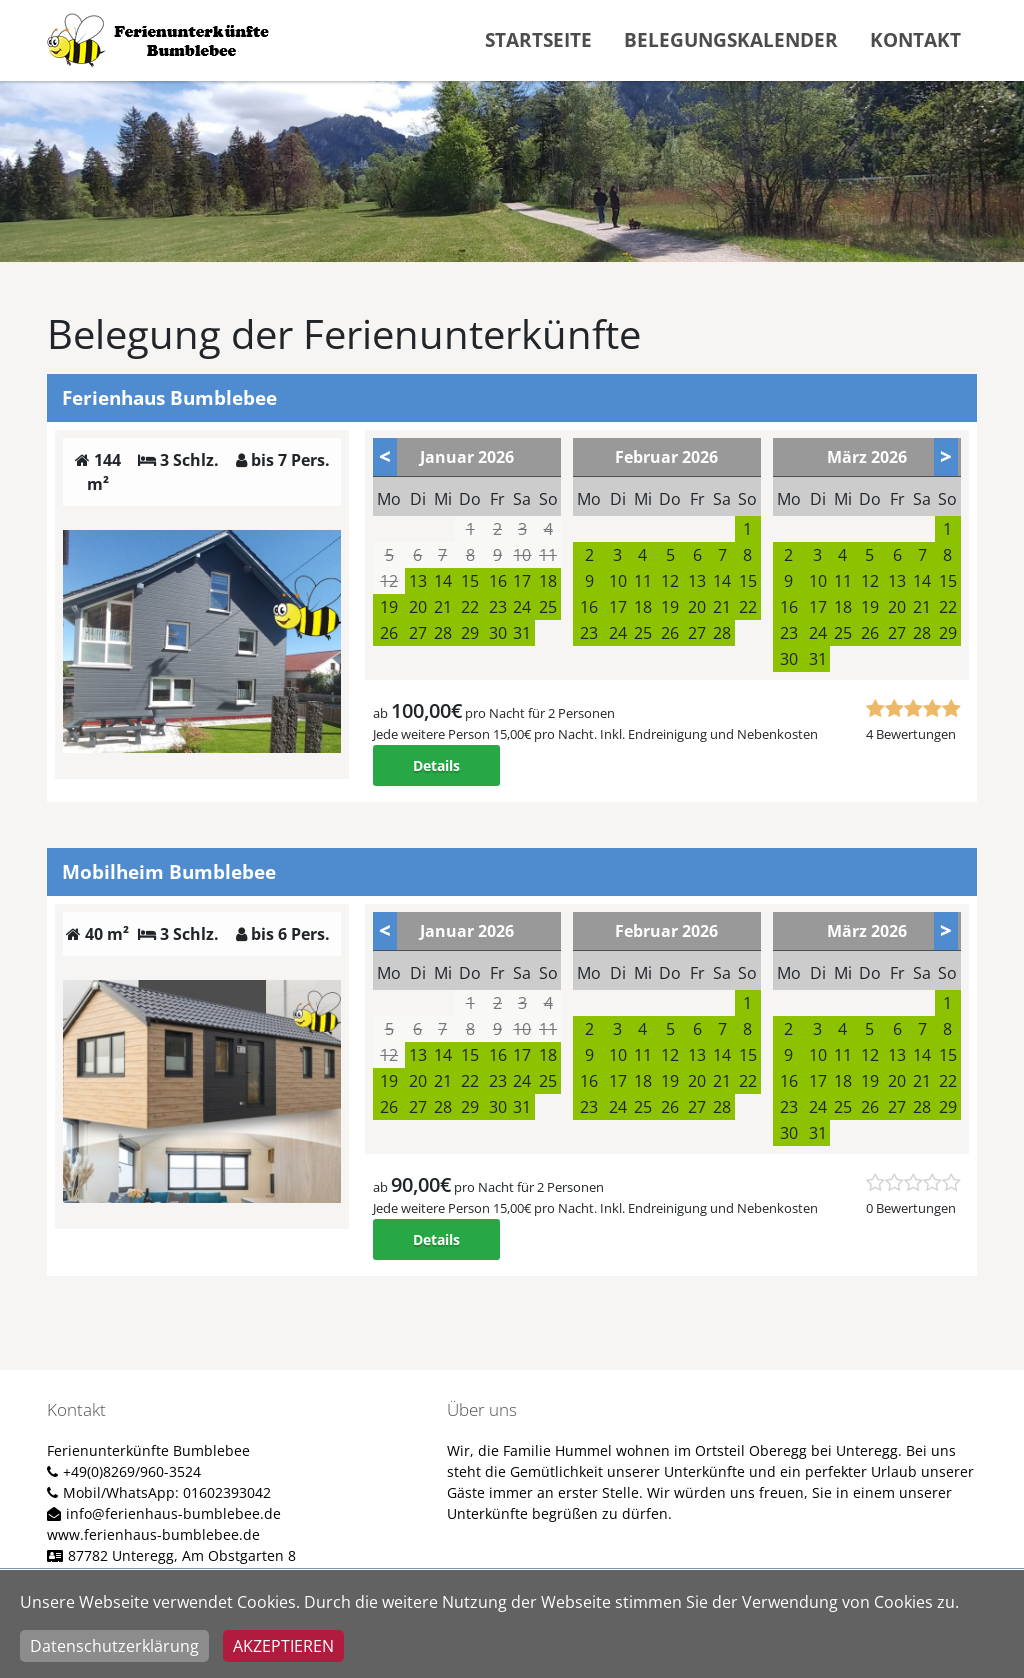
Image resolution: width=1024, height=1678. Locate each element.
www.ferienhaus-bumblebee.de (153, 1534)
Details (436, 765)
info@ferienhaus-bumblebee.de (173, 1513)
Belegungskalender (731, 39)
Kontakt (915, 39)
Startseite (538, 39)
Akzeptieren (283, 1646)
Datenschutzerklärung (114, 1646)
